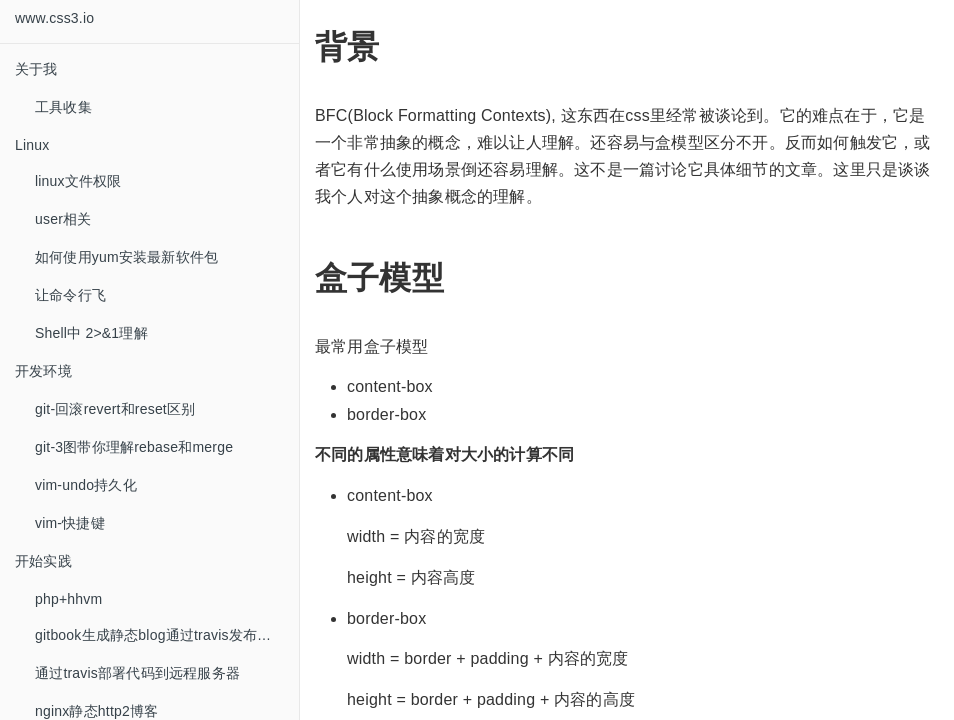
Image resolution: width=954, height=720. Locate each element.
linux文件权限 (78, 181)
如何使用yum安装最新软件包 (126, 257)
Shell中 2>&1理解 (91, 333)
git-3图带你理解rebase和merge (134, 447)
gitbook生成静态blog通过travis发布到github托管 (167, 635)
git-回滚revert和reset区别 (115, 409)
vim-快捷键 (70, 523)
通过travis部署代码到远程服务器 (137, 673)
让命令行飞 (70, 295)
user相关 (63, 219)
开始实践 (43, 561)
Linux (32, 145)
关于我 (36, 69)
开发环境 (43, 371)
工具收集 (63, 107)
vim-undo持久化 (86, 485)
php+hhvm (68, 599)
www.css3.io (54, 18)
